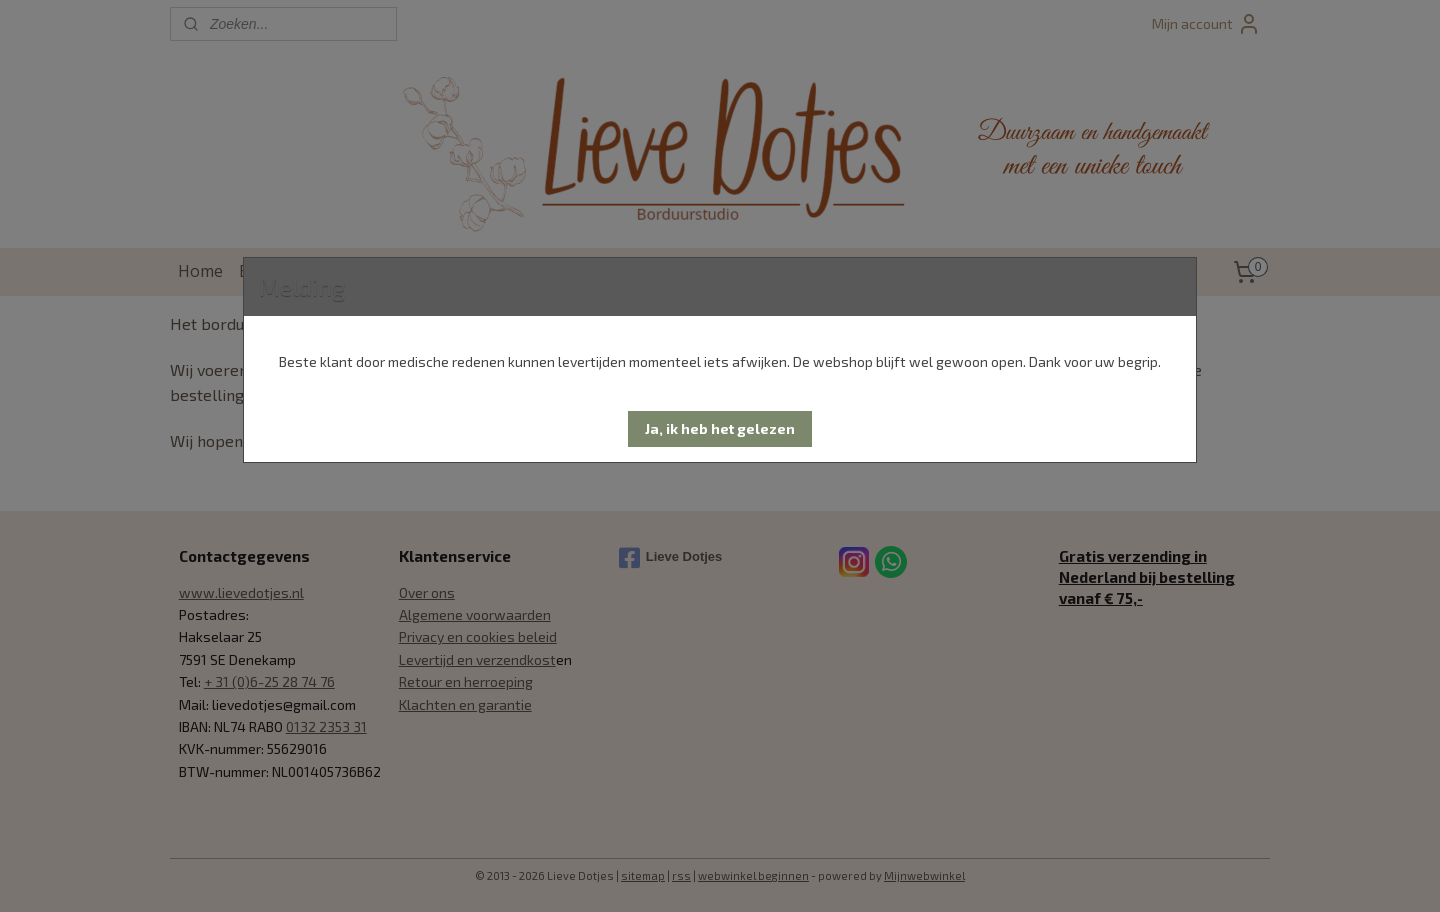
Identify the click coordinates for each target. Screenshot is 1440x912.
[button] (720, 429)
